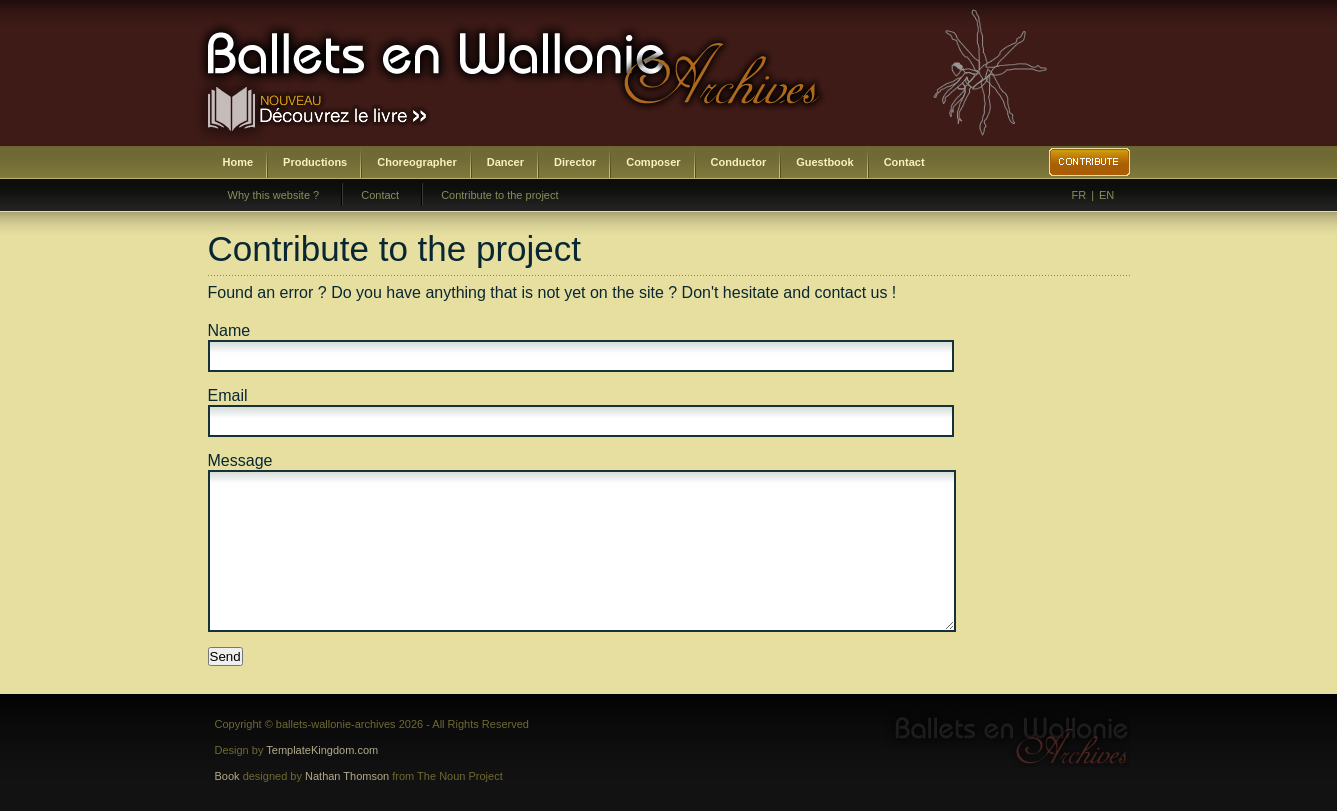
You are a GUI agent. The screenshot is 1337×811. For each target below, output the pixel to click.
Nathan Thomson (347, 776)
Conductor (739, 162)
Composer (653, 162)
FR (1079, 195)
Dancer (505, 162)
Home (238, 162)
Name (229, 330)
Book (227, 776)
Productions (315, 162)
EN (1106, 195)
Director (575, 162)
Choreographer (416, 162)
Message (240, 460)
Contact (904, 162)
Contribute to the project (499, 195)
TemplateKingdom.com (322, 750)
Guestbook (824, 162)
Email (228, 395)
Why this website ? (274, 195)
